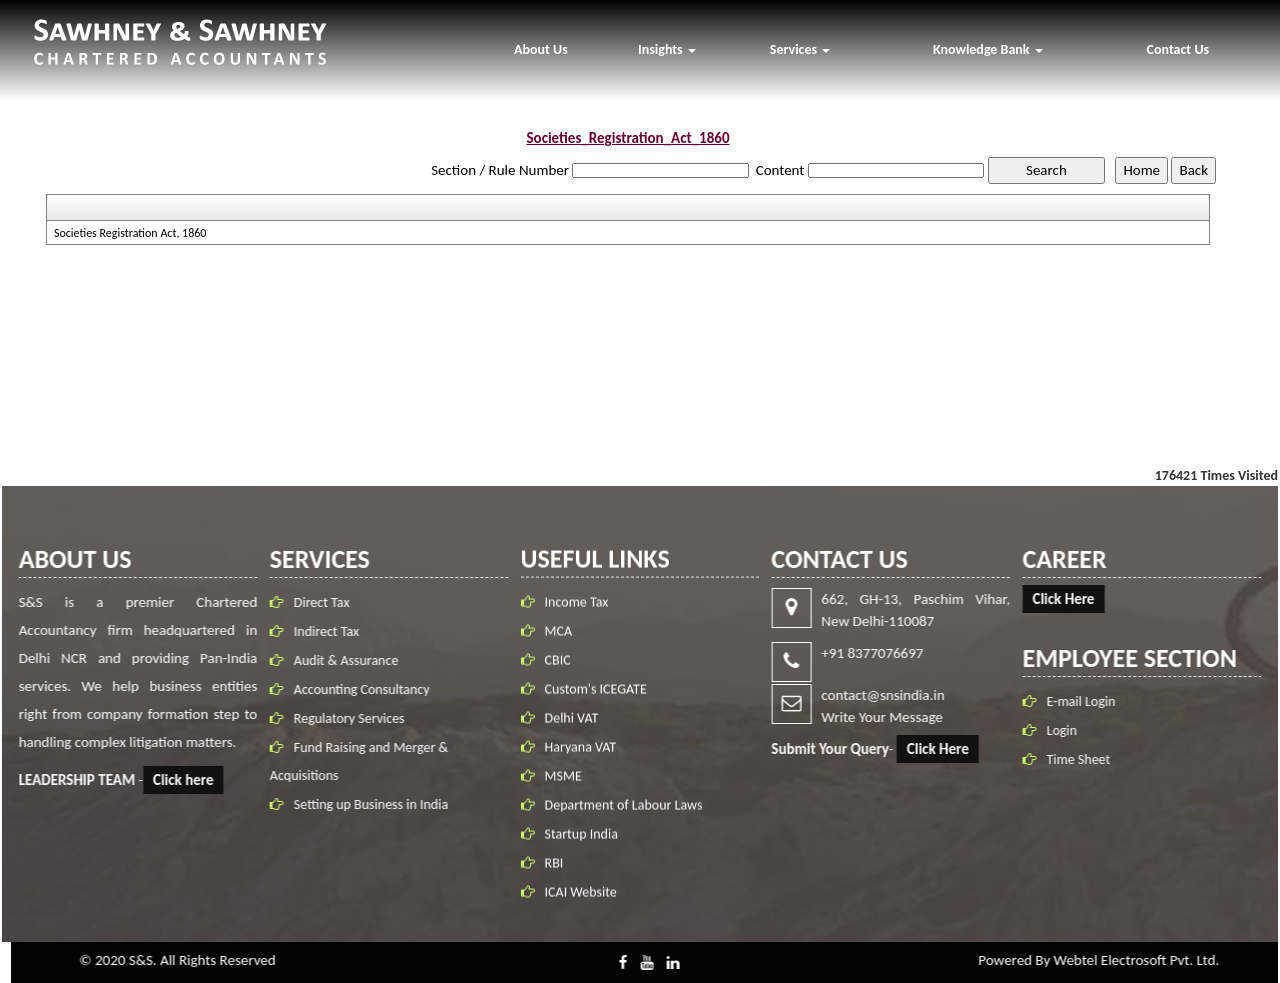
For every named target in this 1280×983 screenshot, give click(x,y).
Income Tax (577, 612)
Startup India (581, 844)
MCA (559, 641)
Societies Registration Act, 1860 (130, 233)
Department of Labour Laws (624, 815)
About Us (541, 49)
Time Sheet (1089, 759)
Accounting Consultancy (351, 689)
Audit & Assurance (335, 660)
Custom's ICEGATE (596, 699)
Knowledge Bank (988, 49)
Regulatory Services (338, 718)
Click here (173, 780)
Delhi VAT (572, 728)
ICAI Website (581, 902)
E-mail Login (1091, 701)
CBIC (558, 670)
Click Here (948, 749)
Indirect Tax (315, 631)
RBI (554, 873)
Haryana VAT (581, 757)
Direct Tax (311, 602)
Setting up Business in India (360, 804)
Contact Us (1178, 49)
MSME (563, 786)
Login (1072, 730)
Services (800, 49)
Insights (667, 49)
